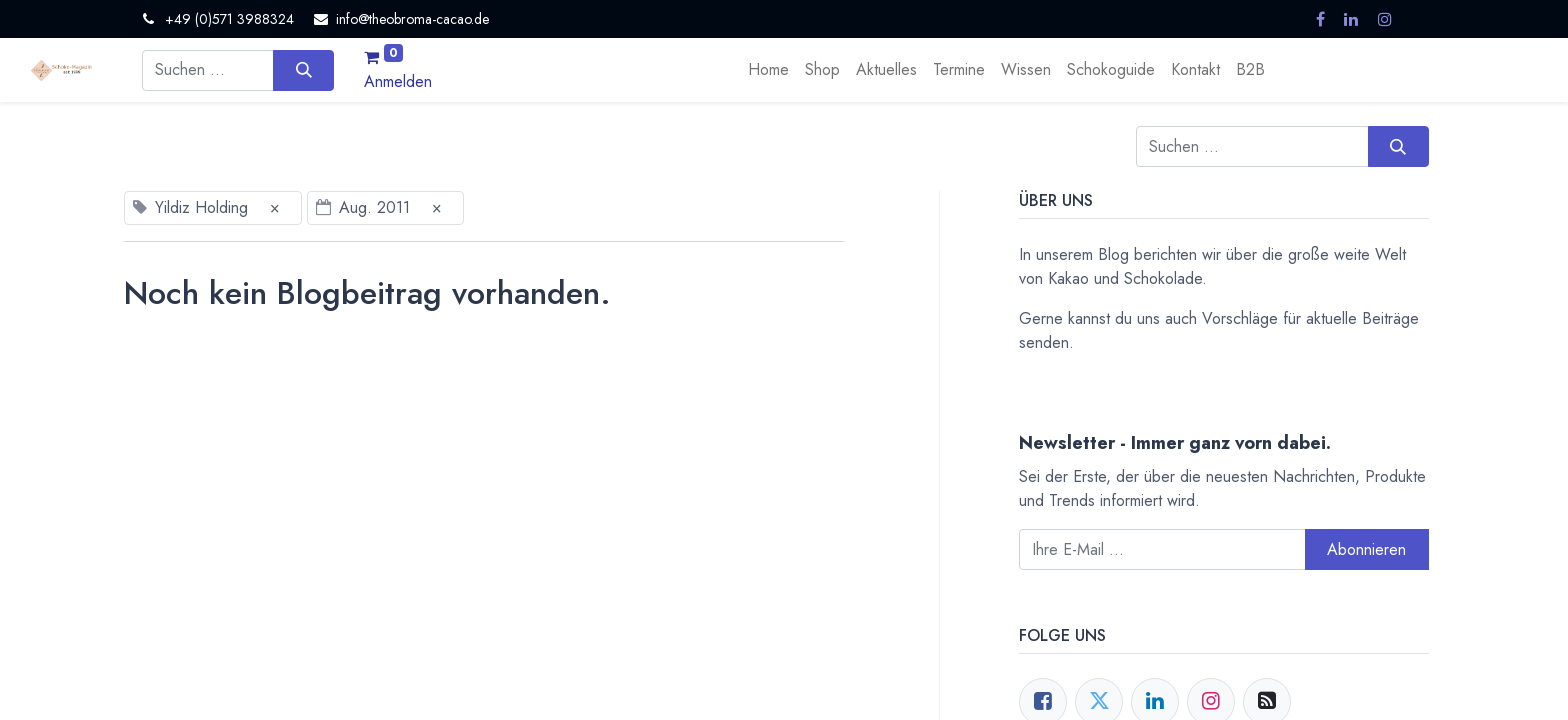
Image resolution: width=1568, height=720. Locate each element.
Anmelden (398, 81)
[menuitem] (768, 70)
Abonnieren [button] (1366, 549)
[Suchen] (303, 70)
